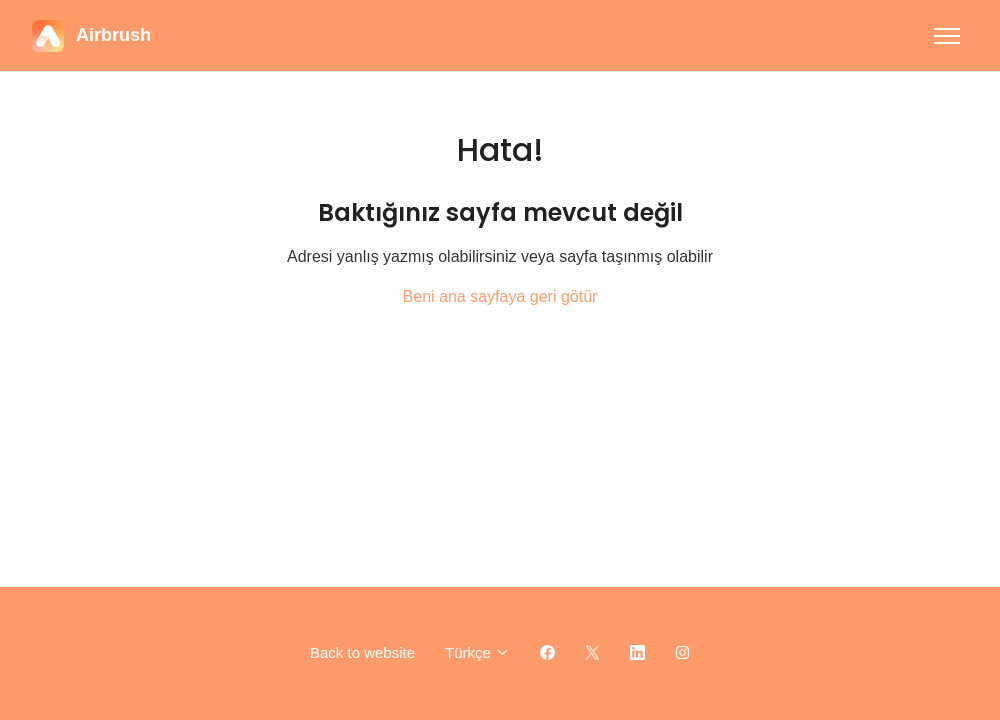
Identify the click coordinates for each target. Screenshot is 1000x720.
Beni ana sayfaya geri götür (500, 296)
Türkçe (477, 652)
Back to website (362, 652)
